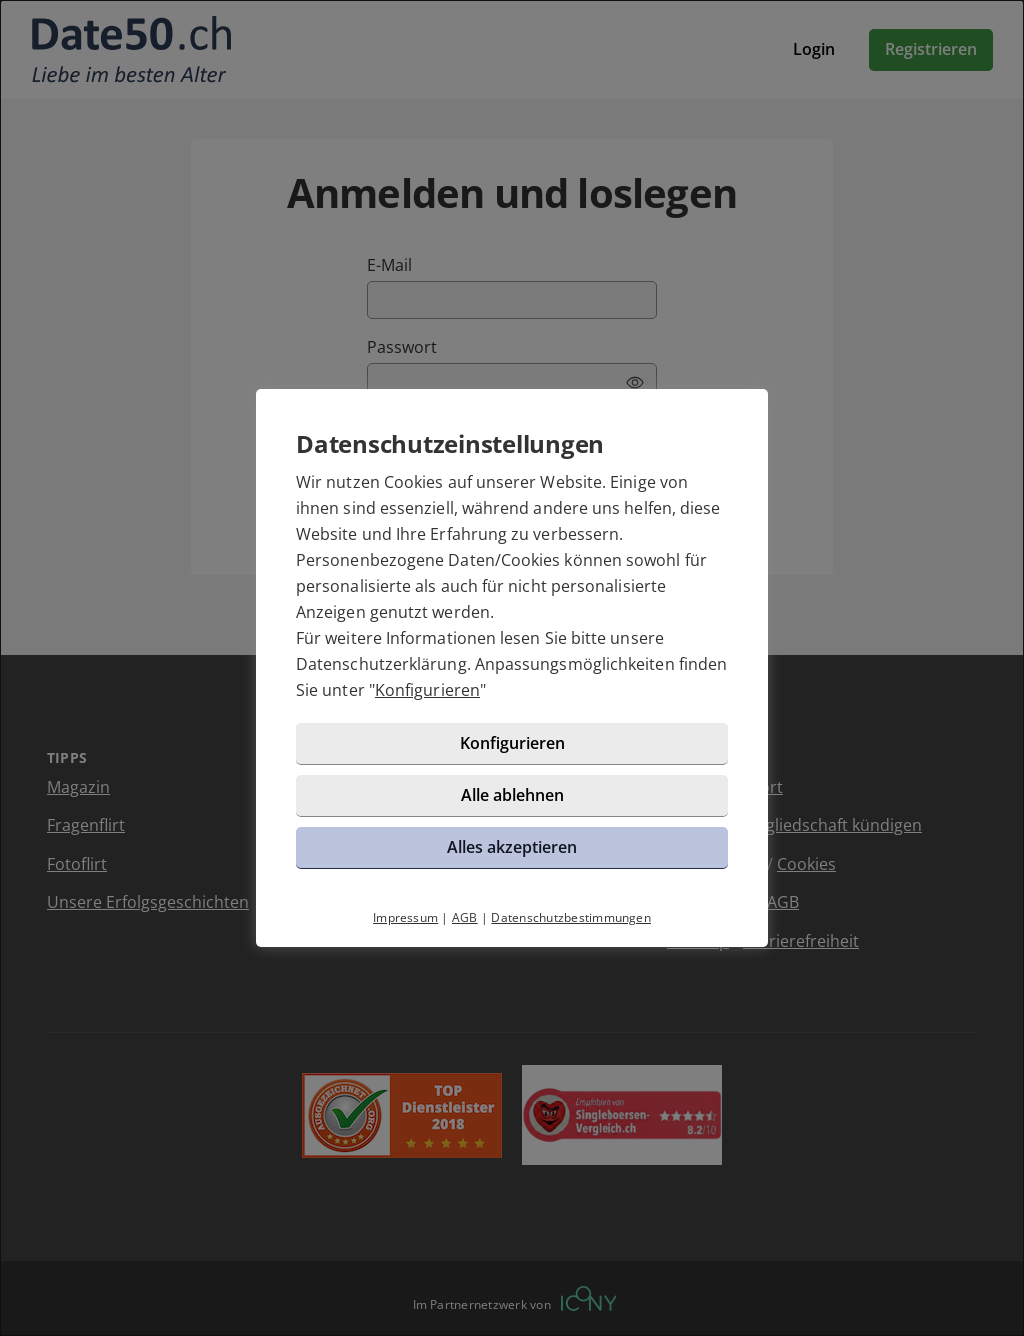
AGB (465, 917)
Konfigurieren (427, 690)
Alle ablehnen (512, 795)
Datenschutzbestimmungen (571, 917)
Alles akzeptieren (512, 847)
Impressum (405, 917)
